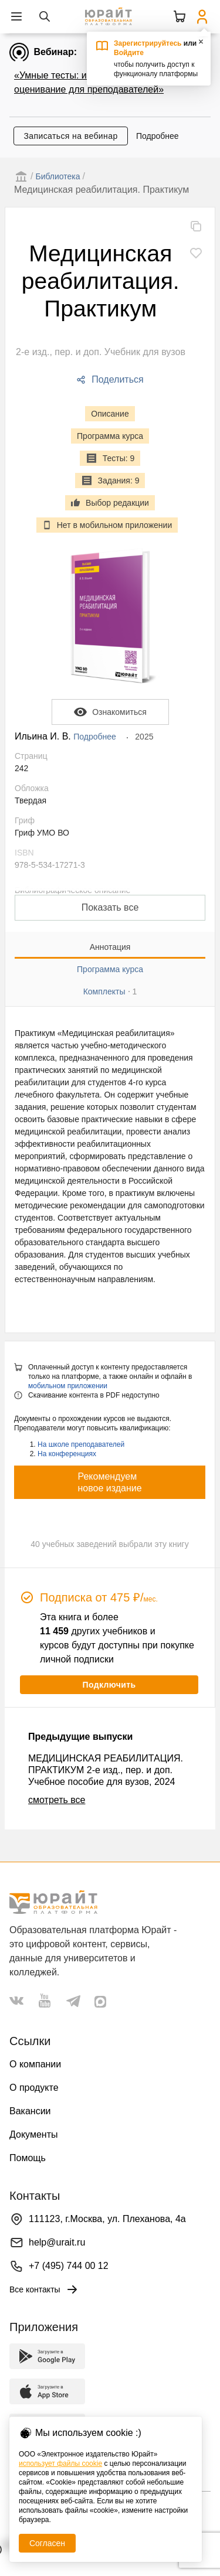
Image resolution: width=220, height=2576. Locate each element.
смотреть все (56, 1800)
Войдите (129, 53)
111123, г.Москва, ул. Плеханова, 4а (107, 2219)
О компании (35, 2064)
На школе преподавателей (81, 1444)
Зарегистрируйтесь (148, 43)
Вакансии (30, 2111)
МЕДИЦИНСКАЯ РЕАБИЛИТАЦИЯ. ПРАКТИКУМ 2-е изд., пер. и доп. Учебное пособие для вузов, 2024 (105, 1770)
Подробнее (157, 136)
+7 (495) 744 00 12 (69, 2266)
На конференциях (67, 1454)
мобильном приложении (67, 1386)
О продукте (34, 2088)
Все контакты (44, 2289)
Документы (33, 2134)
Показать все (110, 907)
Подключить (109, 1684)
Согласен (47, 2543)
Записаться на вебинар (70, 136)
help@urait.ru (57, 2242)
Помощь (27, 2158)
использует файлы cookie (60, 2463)
